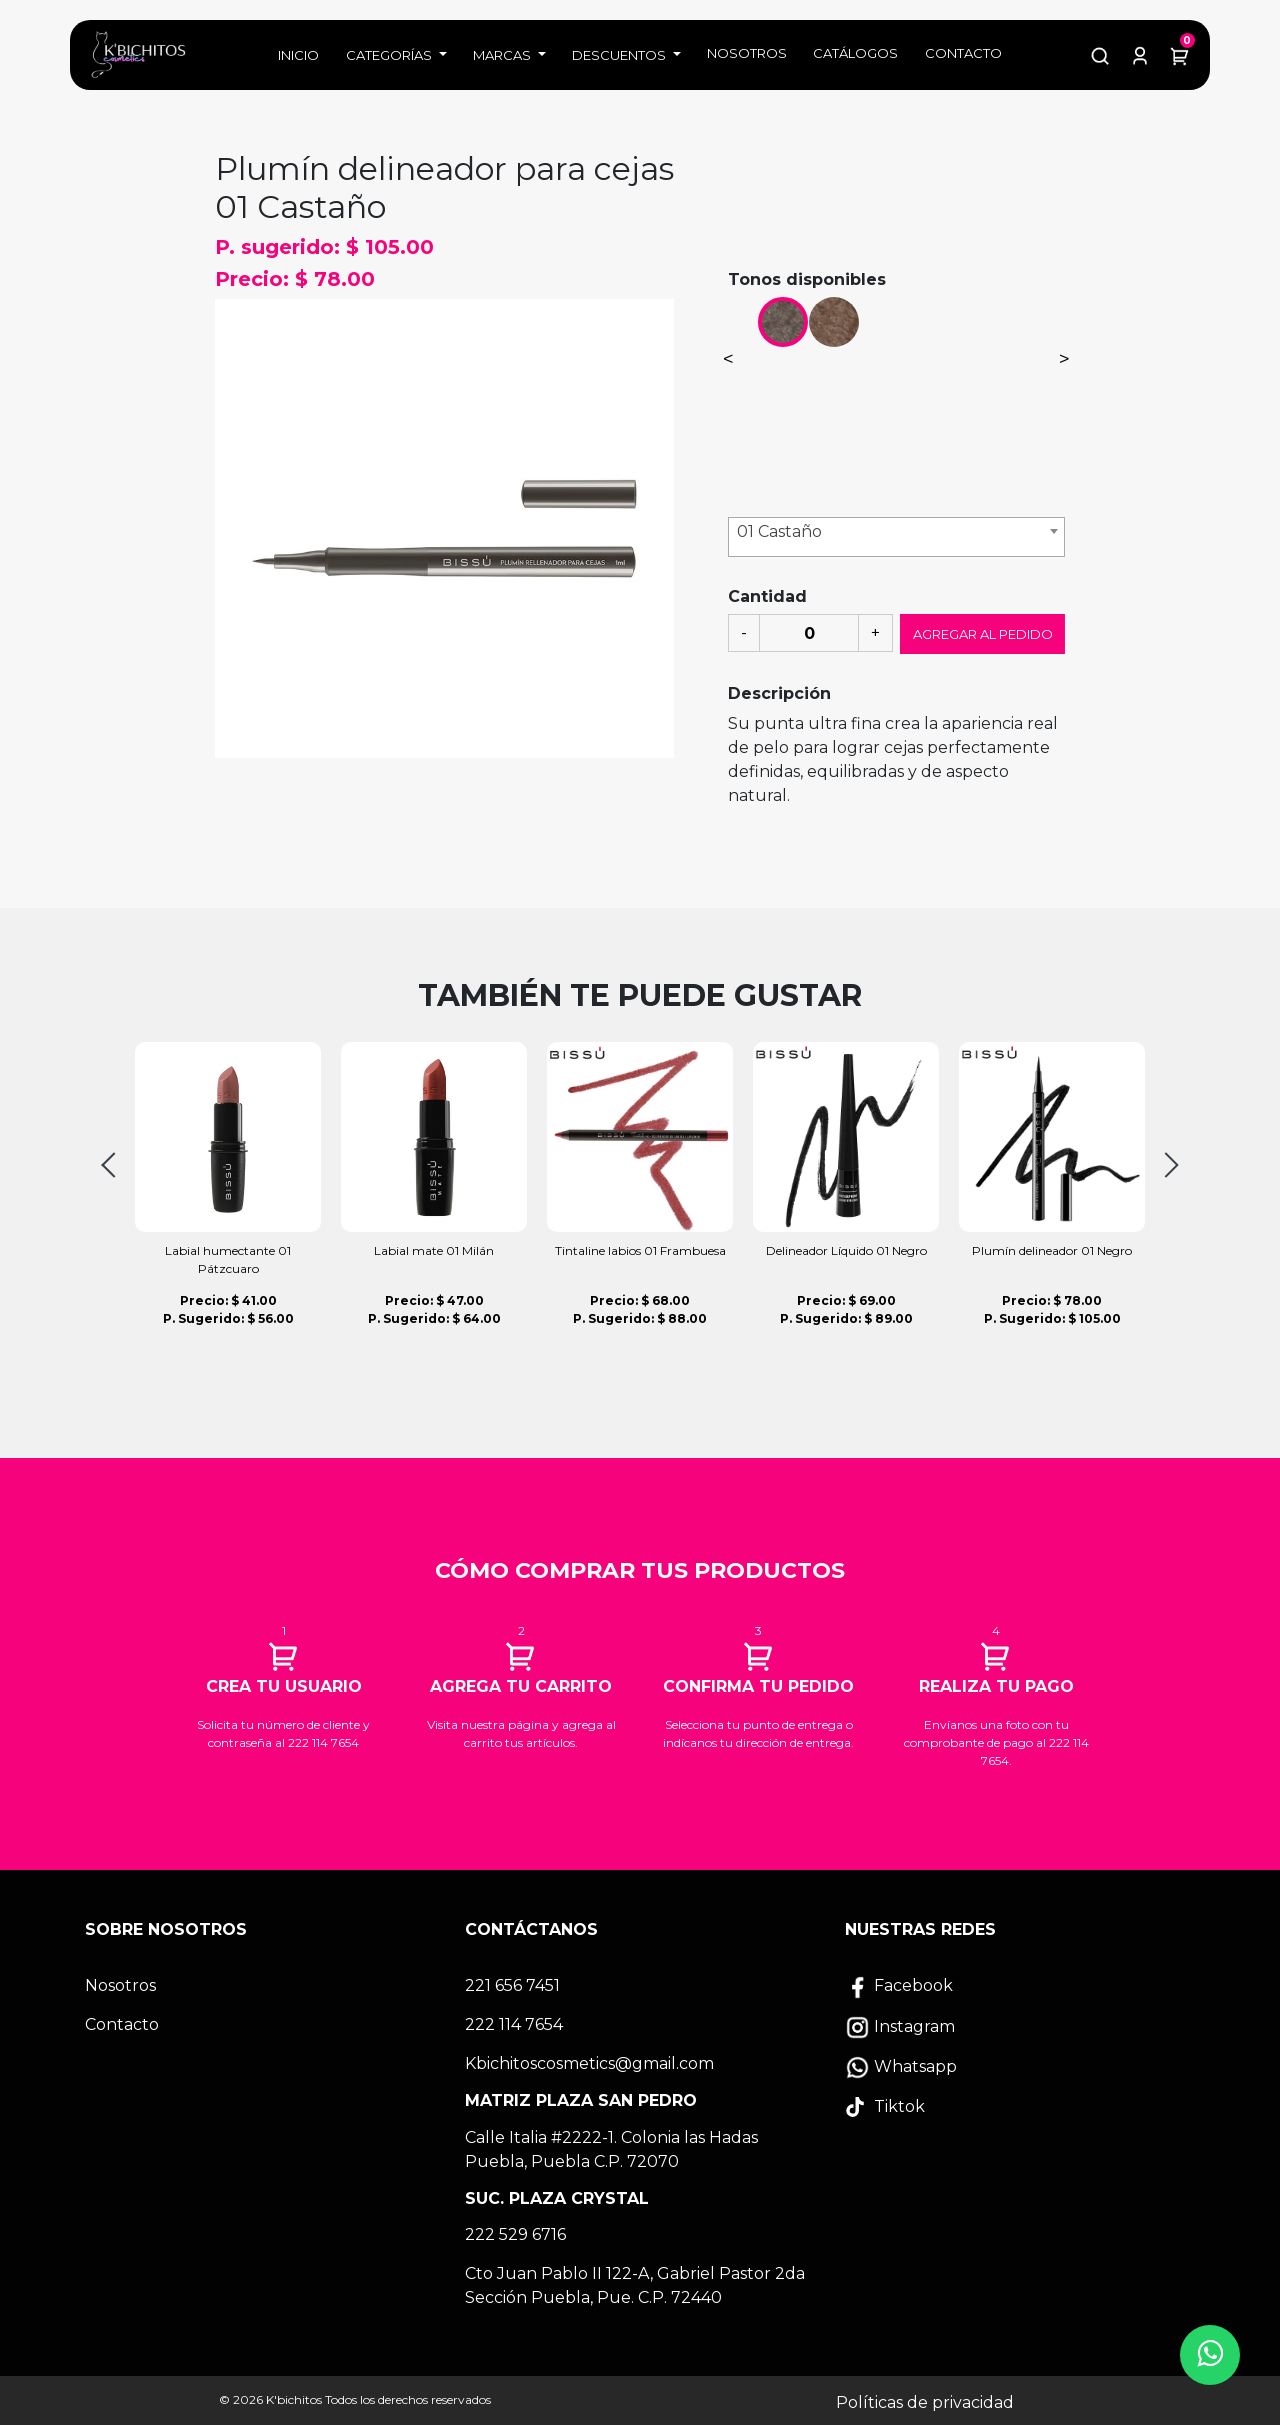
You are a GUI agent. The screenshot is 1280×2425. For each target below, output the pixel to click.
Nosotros (747, 53)
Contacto (963, 53)
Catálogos (855, 53)
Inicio (298, 55)
